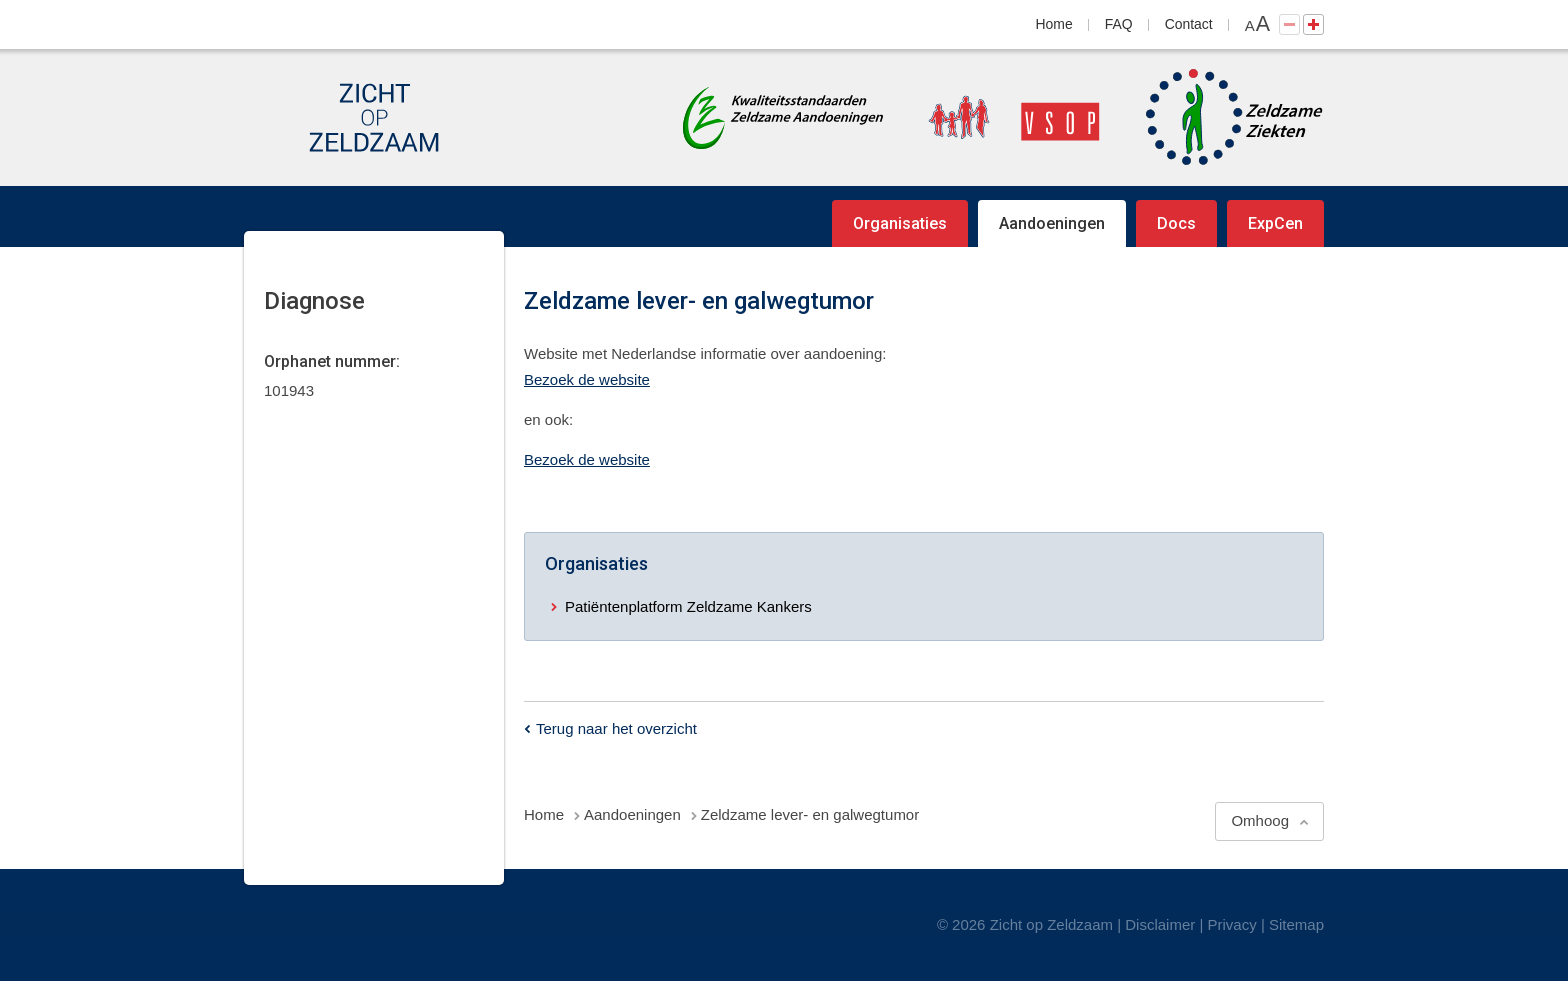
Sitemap (1296, 924)
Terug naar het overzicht (616, 728)
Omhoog (1260, 820)
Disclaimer (1160, 924)
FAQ (1119, 24)
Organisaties (900, 223)
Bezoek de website (587, 379)
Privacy (1232, 924)
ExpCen (1275, 223)
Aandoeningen (1052, 223)
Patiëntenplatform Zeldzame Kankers (688, 606)
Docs (1176, 223)
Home (1054, 24)
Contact (1189, 24)
